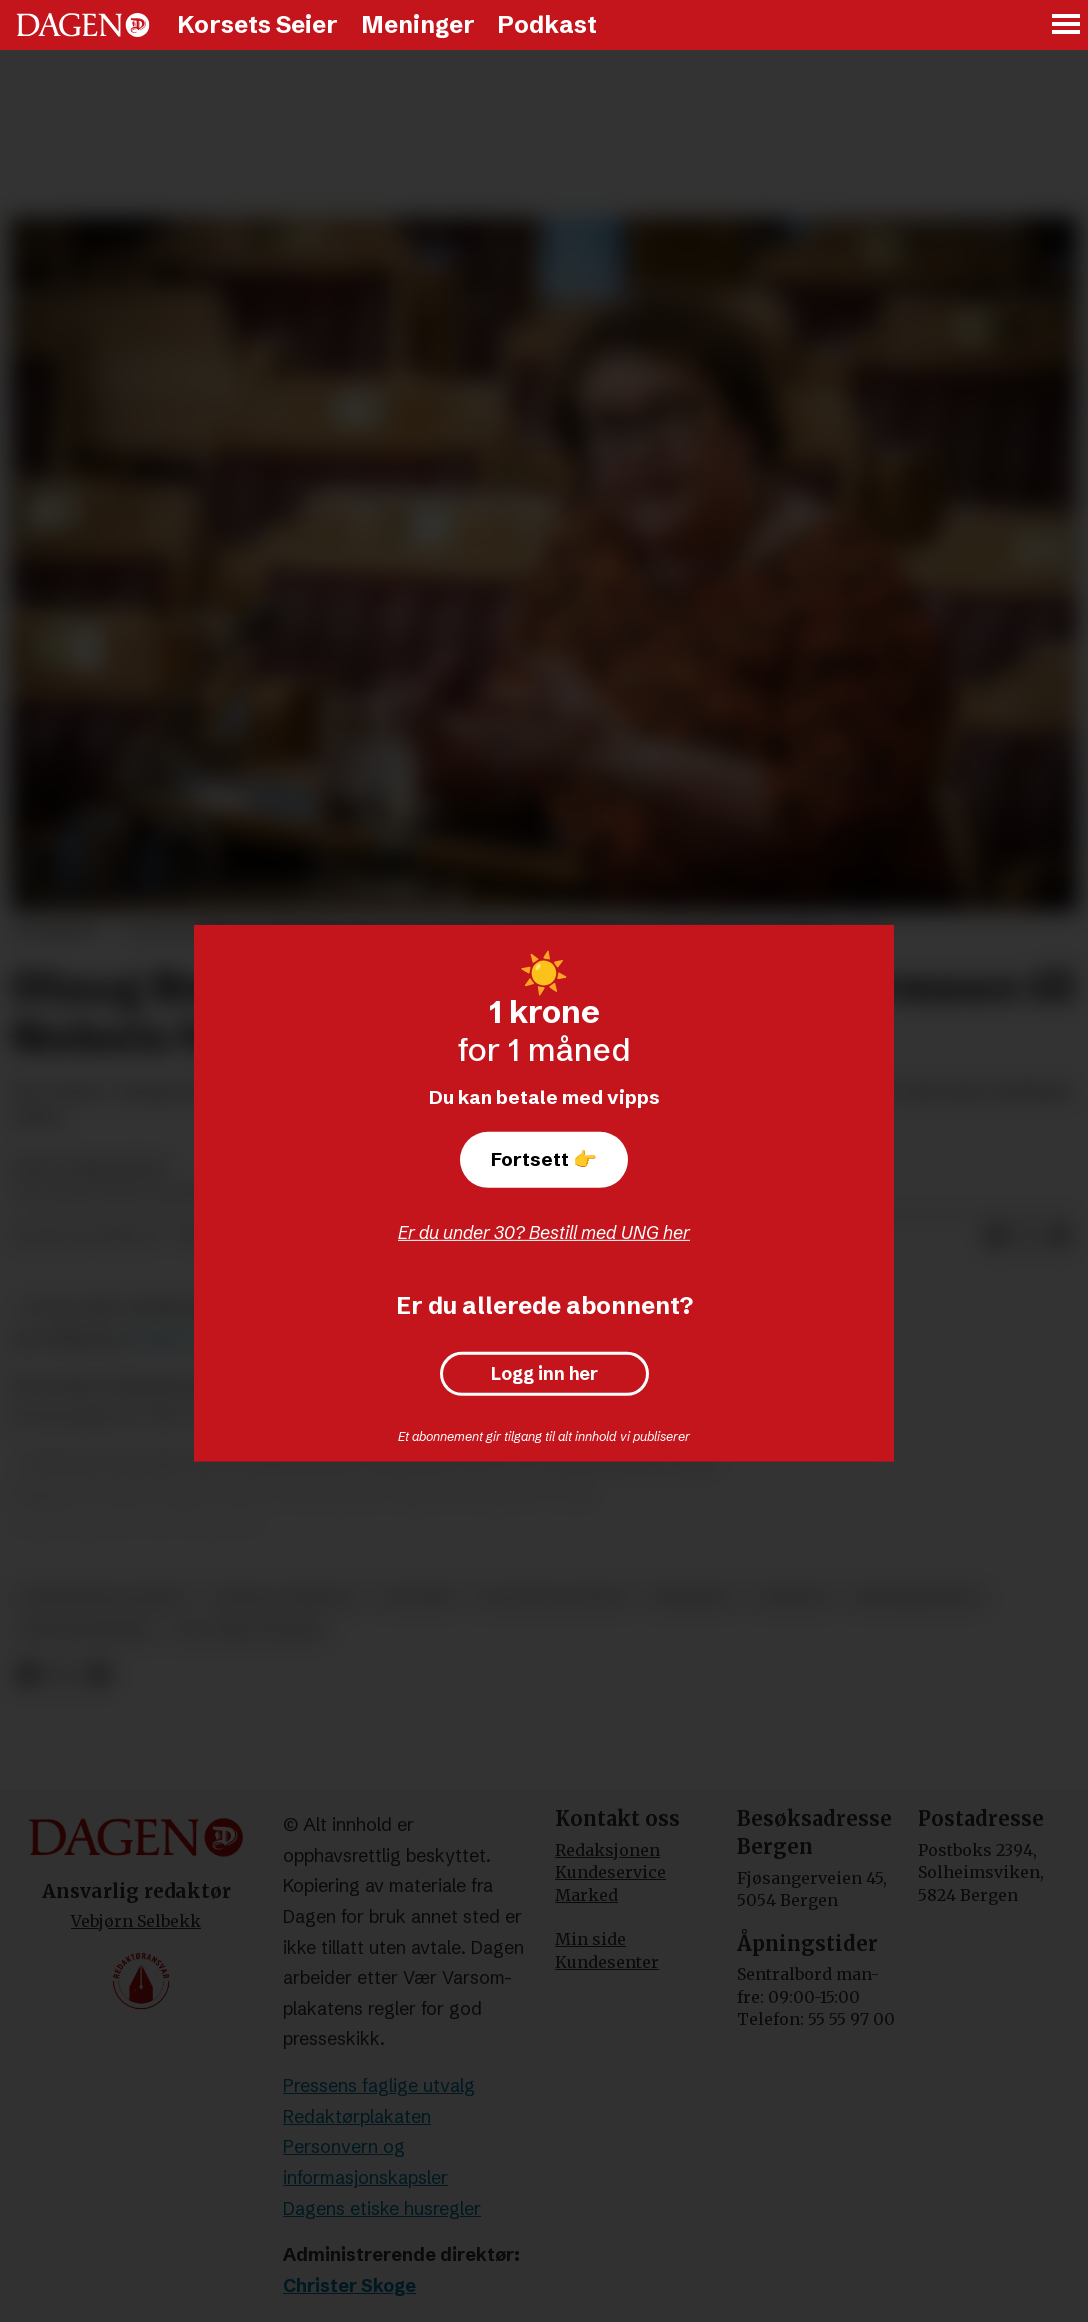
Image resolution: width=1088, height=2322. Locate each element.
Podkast (547, 24)
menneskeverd (917, 1597)
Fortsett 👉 (544, 1159)
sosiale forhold (283, 1597)
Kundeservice (610, 1872)
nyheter (792, 1597)
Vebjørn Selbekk (136, 1921)
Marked (586, 1895)
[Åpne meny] (1067, 25)
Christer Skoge (349, 2285)
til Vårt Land (178, 1338)
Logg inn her (544, 1374)
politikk (416, 1597)
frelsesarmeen (87, 1630)
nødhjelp (691, 1597)
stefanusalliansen (104, 1597)
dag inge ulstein (250, 1630)
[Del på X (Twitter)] (1028, 1237)
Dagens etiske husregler (382, 2208)
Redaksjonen (607, 1850)
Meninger (418, 24)
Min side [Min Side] (590, 1939)
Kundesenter (607, 1962)
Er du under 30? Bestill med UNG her (544, 1232)
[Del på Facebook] (996, 1237)
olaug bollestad (552, 1597)
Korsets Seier (257, 24)
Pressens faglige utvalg (379, 2085)
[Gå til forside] (83, 25)
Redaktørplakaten (357, 2116)
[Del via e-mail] (1060, 1237)
